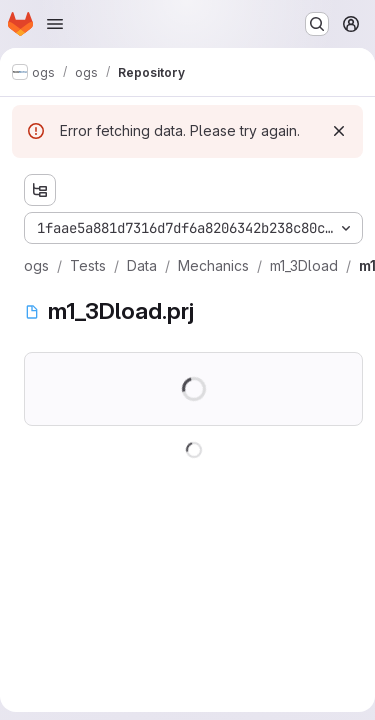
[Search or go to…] (317, 24)
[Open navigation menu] (55, 24)
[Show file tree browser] (40, 190)
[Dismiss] (339, 131)
